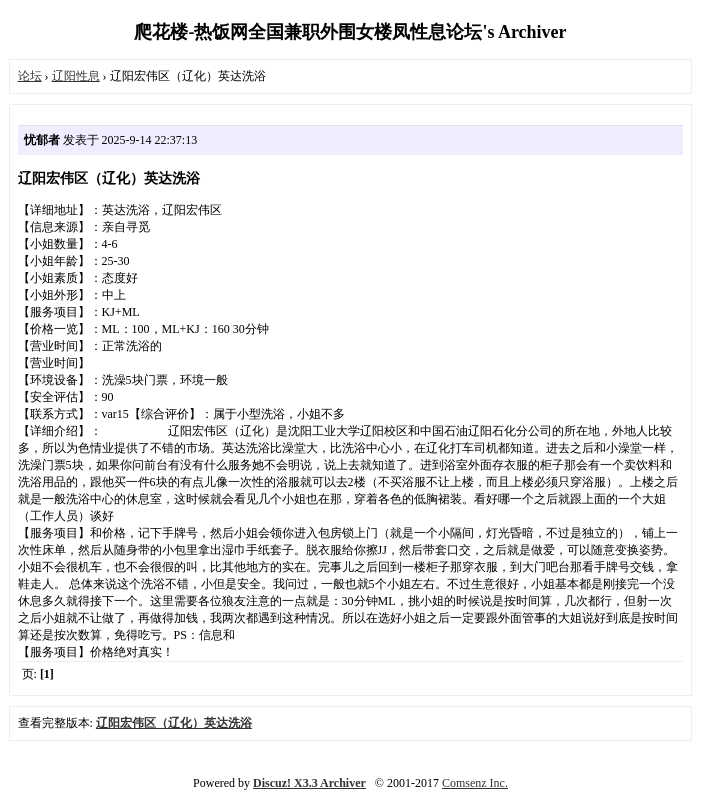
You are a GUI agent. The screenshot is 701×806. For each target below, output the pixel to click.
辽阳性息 (76, 76)
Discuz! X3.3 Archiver (309, 783)
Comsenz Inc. (475, 783)
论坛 (30, 76)
